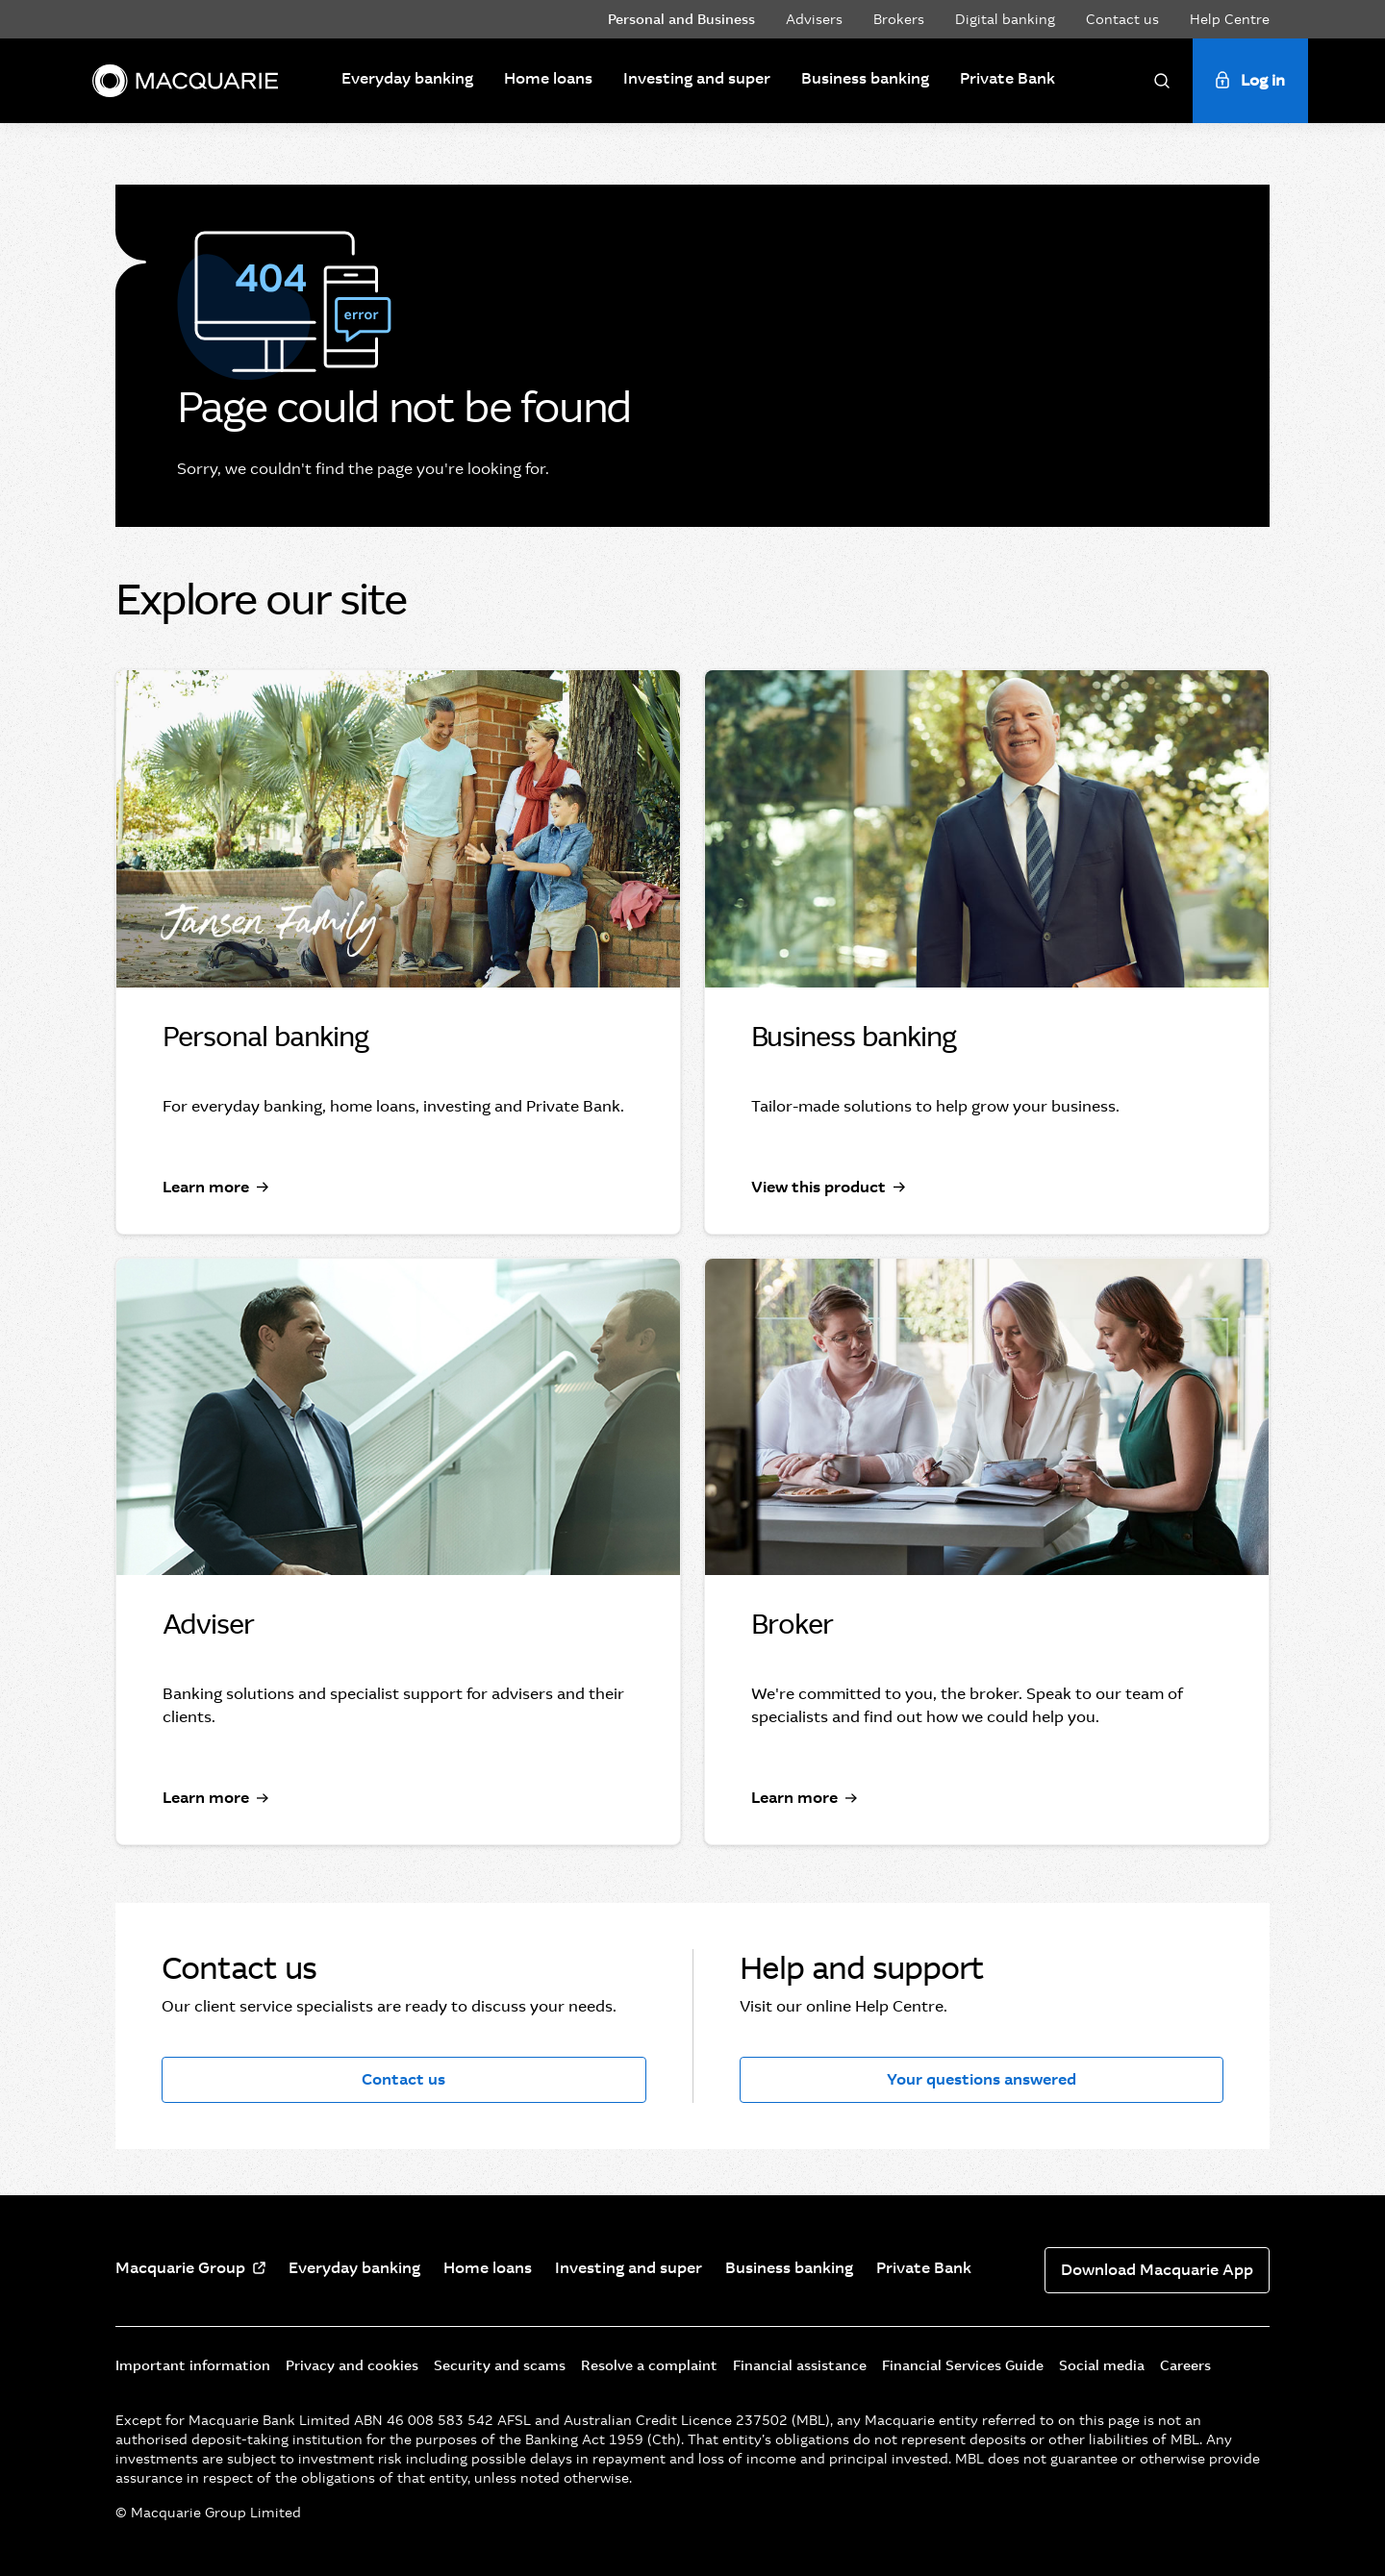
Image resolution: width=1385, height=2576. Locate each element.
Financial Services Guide (963, 2365)
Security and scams (500, 2365)
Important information (192, 2365)
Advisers (814, 19)
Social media (1102, 2365)
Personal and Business (681, 19)
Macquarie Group (180, 2268)
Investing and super (696, 78)
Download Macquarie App (1157, 2270)
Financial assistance (800, 2365)
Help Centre (1230, 19)
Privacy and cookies (352, 2365)
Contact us (1122, 19)
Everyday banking (407, 78)
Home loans (548, 78)
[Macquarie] (185, 81)
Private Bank (1007, 78)
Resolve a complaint (649, 2365)
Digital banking (1005, 19)
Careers (1185, 2365)
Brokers (898, 19)
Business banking (865, 78)
